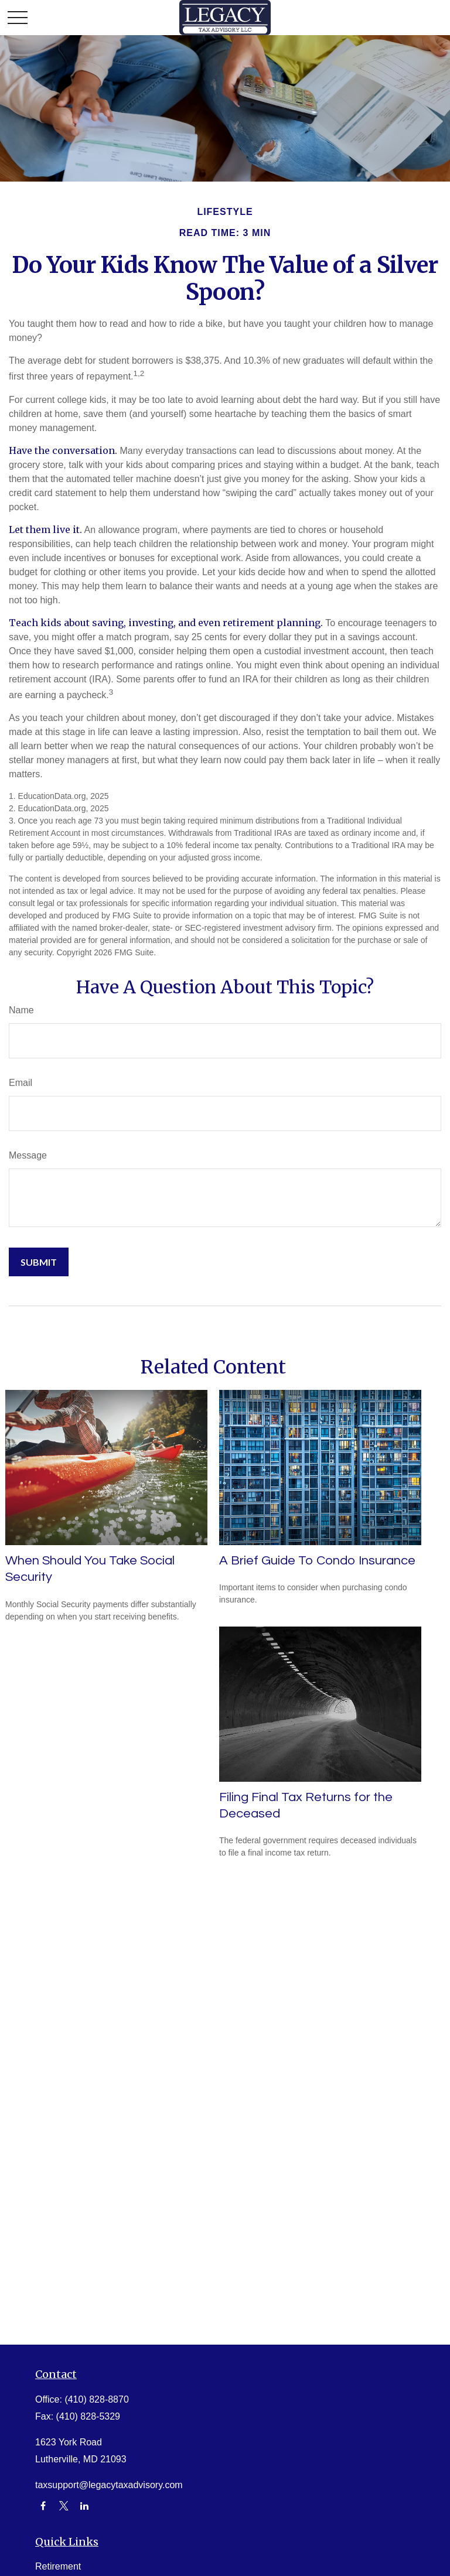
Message (28, 1155)
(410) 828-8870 (96, 2399)
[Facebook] (43, 2506)
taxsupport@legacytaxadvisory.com (109, 2485)
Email (20, 1083)
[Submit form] (39, 1262)
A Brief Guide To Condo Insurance (317, 1560)
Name (21, 1010)
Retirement (58, 2566)
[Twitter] (63, 2506)
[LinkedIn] (85, 2506)
